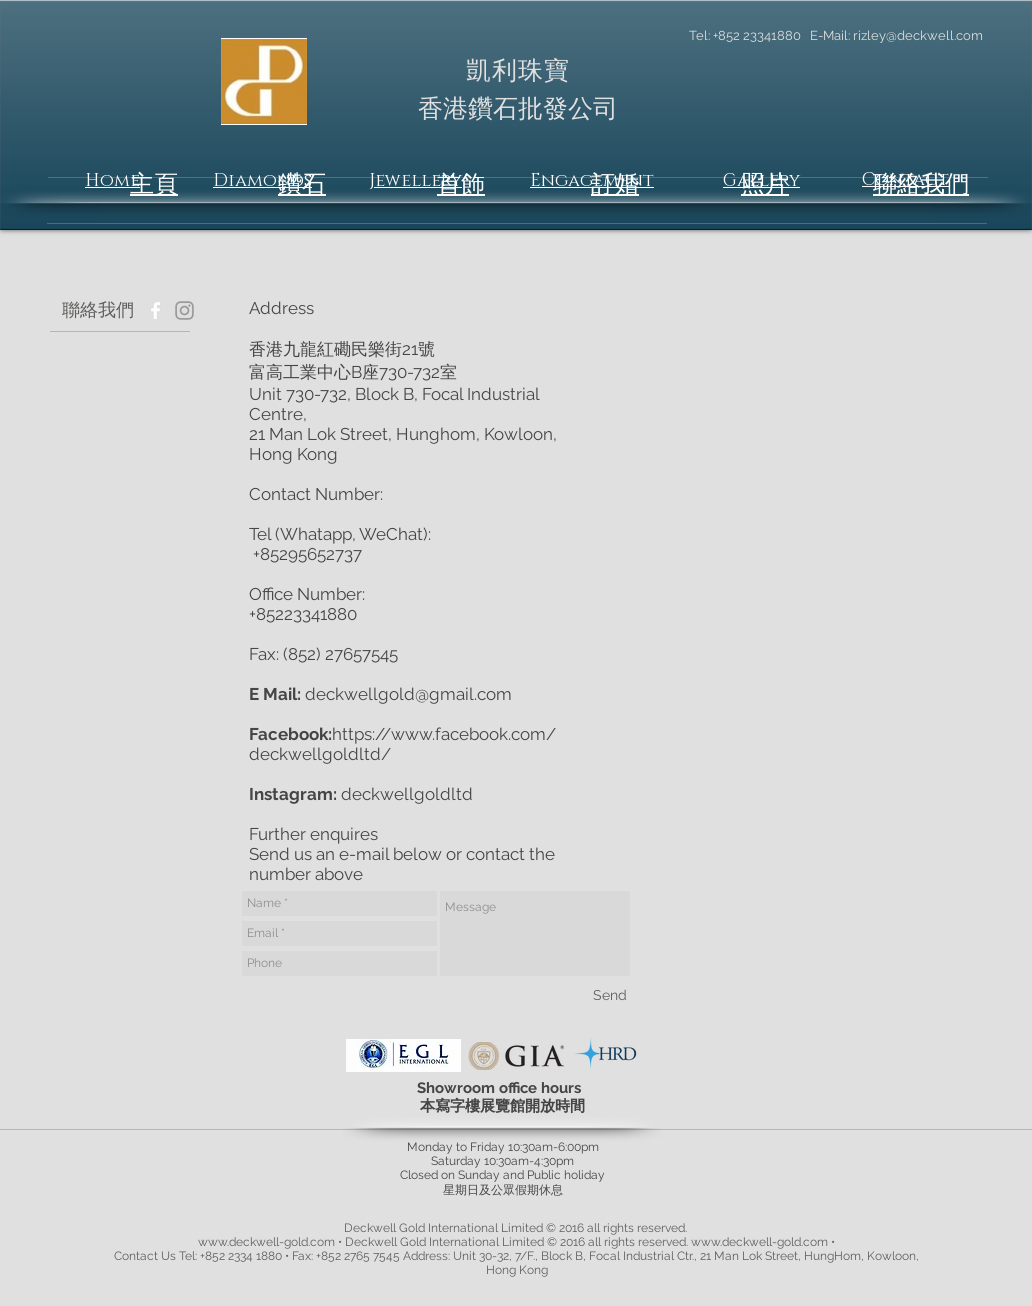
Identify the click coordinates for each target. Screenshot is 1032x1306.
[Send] (610, 995)
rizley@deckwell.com (918, 35)
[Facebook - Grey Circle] (155, 310)
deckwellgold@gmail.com (408, 694)
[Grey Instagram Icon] (184, 310)
